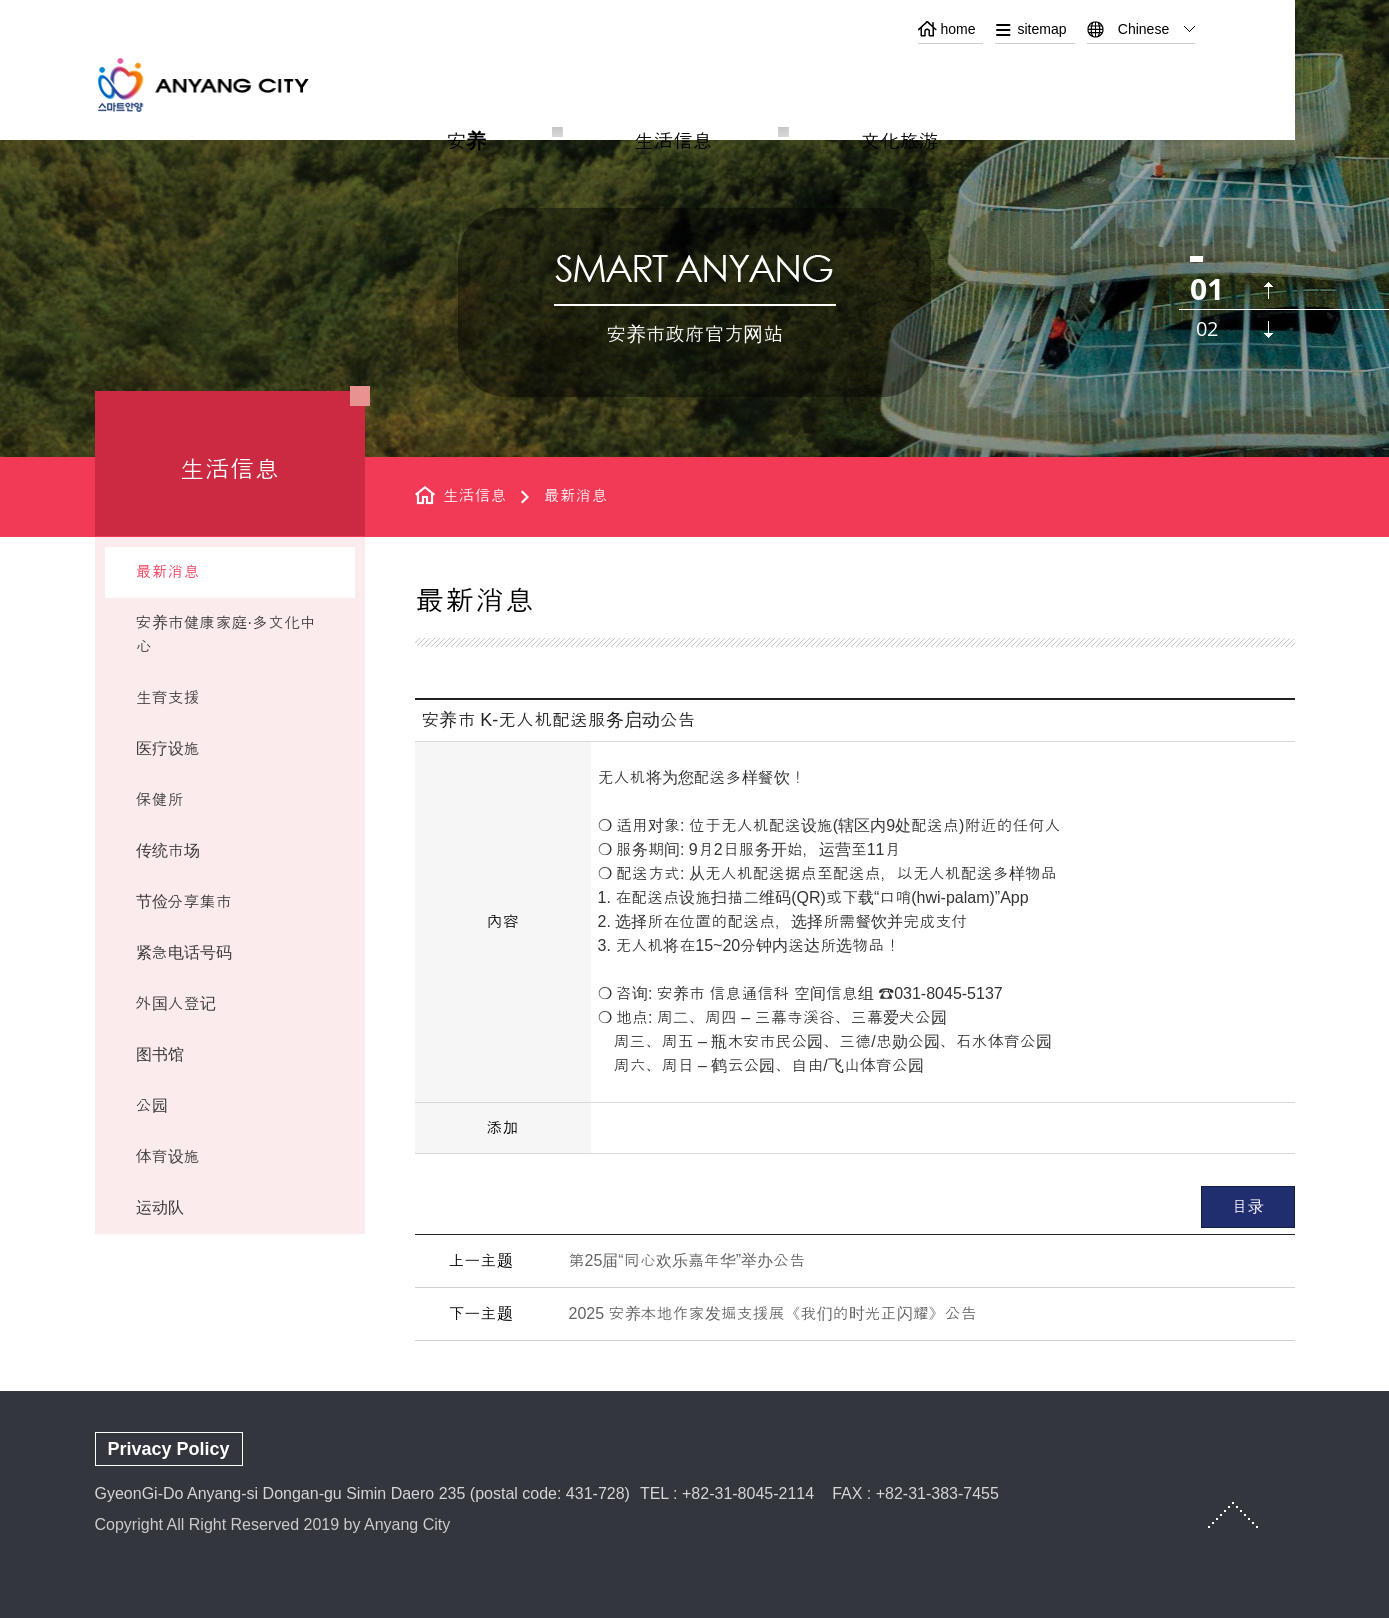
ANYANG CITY (226, 84)
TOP (1233, 1515)
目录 (1248, 1206)
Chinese (1143, 29)
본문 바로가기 (694, 0)
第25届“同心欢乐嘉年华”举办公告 (687, 1260)
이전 (1268, 290)
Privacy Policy (169, 1449)
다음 (1268, 329)
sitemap (1041, 29)
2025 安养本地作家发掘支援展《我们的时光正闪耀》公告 (773, 1313)
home (957, 29)
